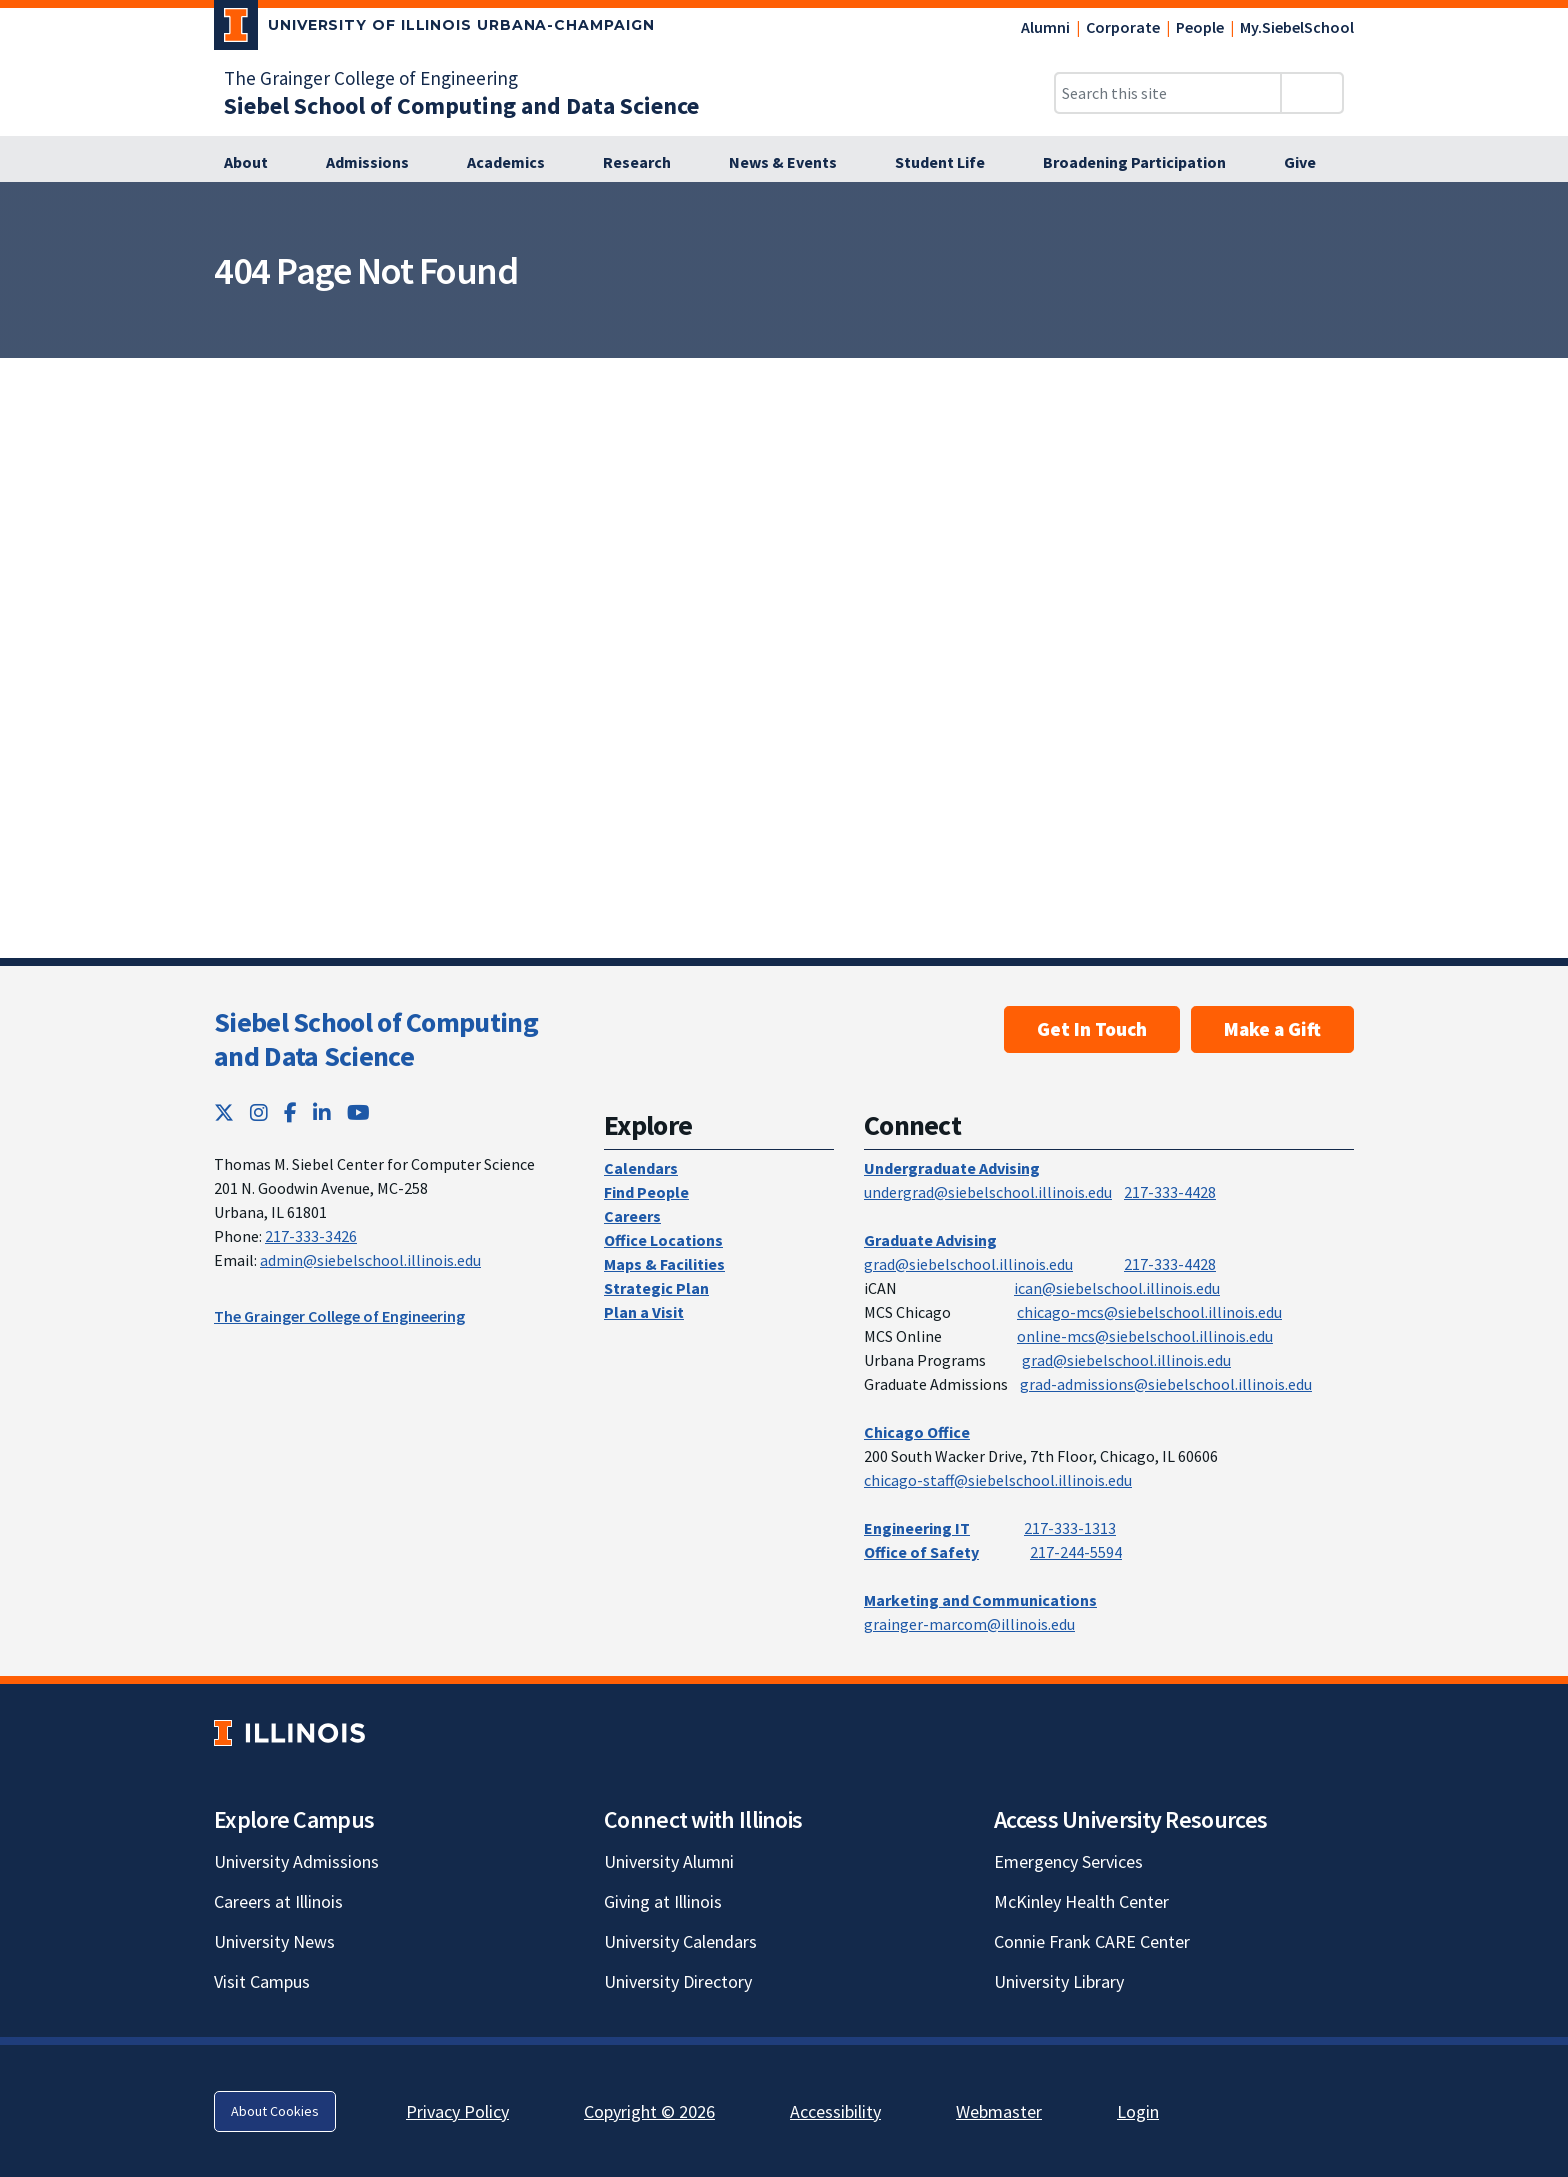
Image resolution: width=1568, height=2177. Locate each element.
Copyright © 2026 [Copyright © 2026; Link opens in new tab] (649, 2111)
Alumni (1045, 27)
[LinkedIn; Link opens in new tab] (322, 1112)
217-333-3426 (311, 1236)
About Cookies (275, 2111)
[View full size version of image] (1540, 203)
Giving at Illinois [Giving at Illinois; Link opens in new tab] (663, 1901)
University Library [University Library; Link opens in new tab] (1059, 1981)
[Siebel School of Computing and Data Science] (461, 105)
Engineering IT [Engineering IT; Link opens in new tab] (917, 1528)
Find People (646, 1192)
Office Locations (663, 1240)
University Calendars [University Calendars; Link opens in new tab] (680, 1941)
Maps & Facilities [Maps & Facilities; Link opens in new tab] (664, 1264)
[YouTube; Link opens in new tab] (358, 1112)
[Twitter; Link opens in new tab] (224, 1112)
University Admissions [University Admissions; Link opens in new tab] (296, 1861)
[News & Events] (794, 163)
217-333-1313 (1070, 1528)
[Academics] (517, 163)
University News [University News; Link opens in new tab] (274, 1941)
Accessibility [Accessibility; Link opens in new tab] (835, 2111)
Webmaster (999, 2111)
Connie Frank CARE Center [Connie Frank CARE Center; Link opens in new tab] (1092, 1941)
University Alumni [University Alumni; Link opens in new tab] (669, 1861)
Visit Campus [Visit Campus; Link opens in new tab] (262, 1981)
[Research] (648, 163)
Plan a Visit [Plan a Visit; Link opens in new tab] (644, 1312)
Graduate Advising (930, 1240)
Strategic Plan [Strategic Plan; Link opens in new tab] (656, 1288)
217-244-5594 (1076, 1552)
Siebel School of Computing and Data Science (376, 1039)
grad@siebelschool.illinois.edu (968, 1264)
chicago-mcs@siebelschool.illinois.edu (1149, 1312)
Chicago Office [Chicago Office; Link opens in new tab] (917, 1432)
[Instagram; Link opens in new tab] (259, 1112)
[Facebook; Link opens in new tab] (290, 1112)
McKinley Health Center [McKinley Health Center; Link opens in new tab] (1081, 1901)
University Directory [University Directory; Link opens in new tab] (678, 1981)
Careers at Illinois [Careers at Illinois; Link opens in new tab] (278, 1901)
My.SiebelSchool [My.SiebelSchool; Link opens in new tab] (1297, 27)
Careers (632, 1216)
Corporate (1123, 27)
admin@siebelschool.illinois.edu (370, 1260)
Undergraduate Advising (952, 1168)
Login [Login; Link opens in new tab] (1138, 2111)
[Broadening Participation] (1145, 163)
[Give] (1311, 163)
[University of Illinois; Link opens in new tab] (289, 1732)
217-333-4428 (1170, 1192)
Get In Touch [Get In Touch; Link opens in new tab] (1092, 1029)
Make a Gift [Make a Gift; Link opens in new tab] (1272, 1029)
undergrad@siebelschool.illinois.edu (988, 1192)
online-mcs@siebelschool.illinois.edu (1145, 1336)
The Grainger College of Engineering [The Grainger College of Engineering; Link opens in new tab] (371, 78)
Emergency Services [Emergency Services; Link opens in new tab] (1068, 1861)
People (1200, 27)
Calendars (641, 1168)
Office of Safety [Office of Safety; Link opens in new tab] (921, 1552)
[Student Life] (951, 163)
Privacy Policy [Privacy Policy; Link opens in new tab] (457, 2111)
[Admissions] (378, 163)
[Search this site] (1168, 93)
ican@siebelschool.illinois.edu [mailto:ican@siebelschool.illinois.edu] (1117, 1288)
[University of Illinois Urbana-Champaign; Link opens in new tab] (434, 29)
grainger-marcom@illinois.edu (969, 1624)
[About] (257, 163)
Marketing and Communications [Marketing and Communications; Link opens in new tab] (980, 1600)
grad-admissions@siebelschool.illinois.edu (1166, 1384)
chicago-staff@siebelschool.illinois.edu (998, 1480)
